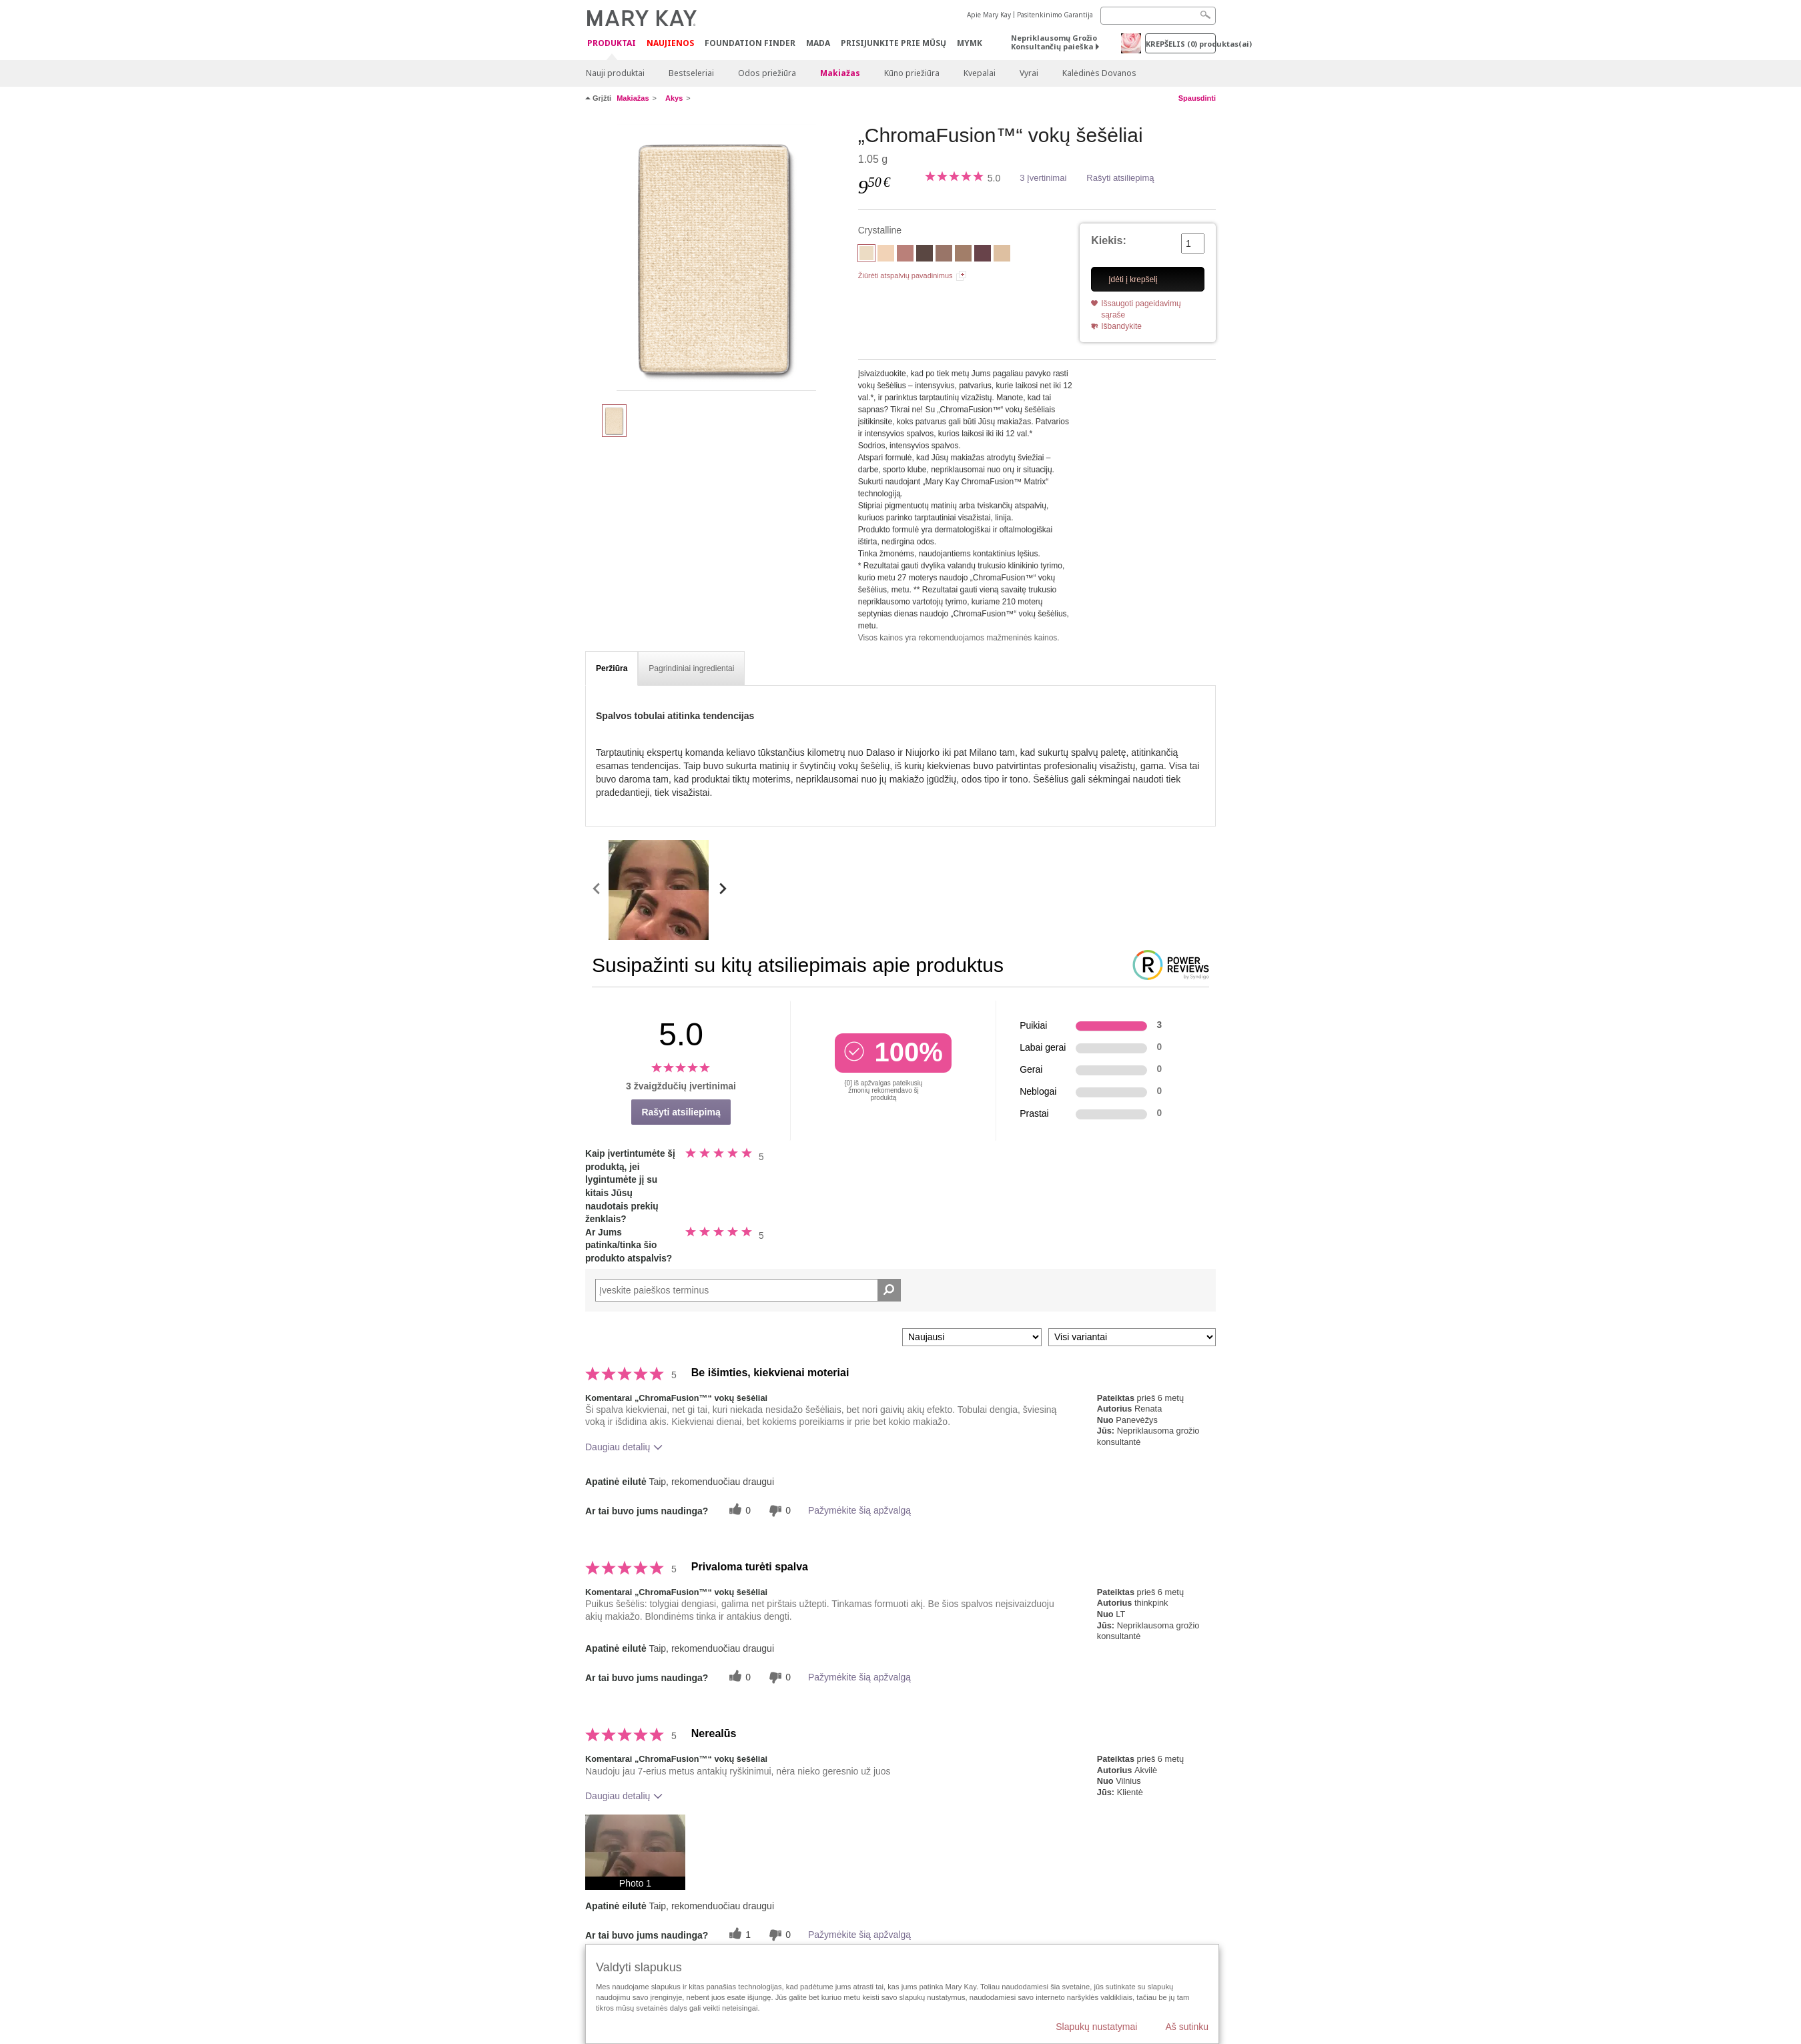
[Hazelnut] (963, 255)
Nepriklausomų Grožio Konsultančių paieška (1054, 42)
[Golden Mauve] (944, 255)
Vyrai (1029, 73)
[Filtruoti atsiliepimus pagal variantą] (1132, 1337)
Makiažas (840, 73)
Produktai (611, 44)
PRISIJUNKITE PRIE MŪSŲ (893, 43)
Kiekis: (1108, 240)
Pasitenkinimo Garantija (1055, 14)
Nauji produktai (615, 73)
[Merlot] (982, 255)
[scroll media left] (597, 890)
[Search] (1158, 16)
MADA (818, 43)
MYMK (969, 43)
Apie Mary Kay (989, 14)
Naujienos (670, 43)
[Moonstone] (1002, 255)
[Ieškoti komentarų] (889, 1290)
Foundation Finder (750, 43)
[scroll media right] (722, 890)
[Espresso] (924, 255)
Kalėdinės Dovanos (1099, 73)
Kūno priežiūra (912, 73)
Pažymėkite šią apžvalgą (859, 1510)
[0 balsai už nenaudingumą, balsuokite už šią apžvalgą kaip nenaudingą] (778, 1511)
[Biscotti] (885, 255)
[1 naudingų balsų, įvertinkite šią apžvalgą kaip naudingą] (738, 1935)
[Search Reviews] (748, 1290)
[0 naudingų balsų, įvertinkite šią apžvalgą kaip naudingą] (738, 1511)
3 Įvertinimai (1043, 178)
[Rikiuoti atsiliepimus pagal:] (972, 1337)
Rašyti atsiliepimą (1120, 178)
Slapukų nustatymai (1096, 2026)
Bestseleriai (691, 73)
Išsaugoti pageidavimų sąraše (1140, 309)
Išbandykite (1121, 326)
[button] (635, 1852)
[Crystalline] (716, 257)
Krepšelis (1181, 44)
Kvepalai (980, 73)
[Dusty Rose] (905, 255)
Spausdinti (1197, 98)
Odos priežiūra (767, 73)
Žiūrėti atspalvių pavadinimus (905, 276)
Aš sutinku (1186, 2026)
